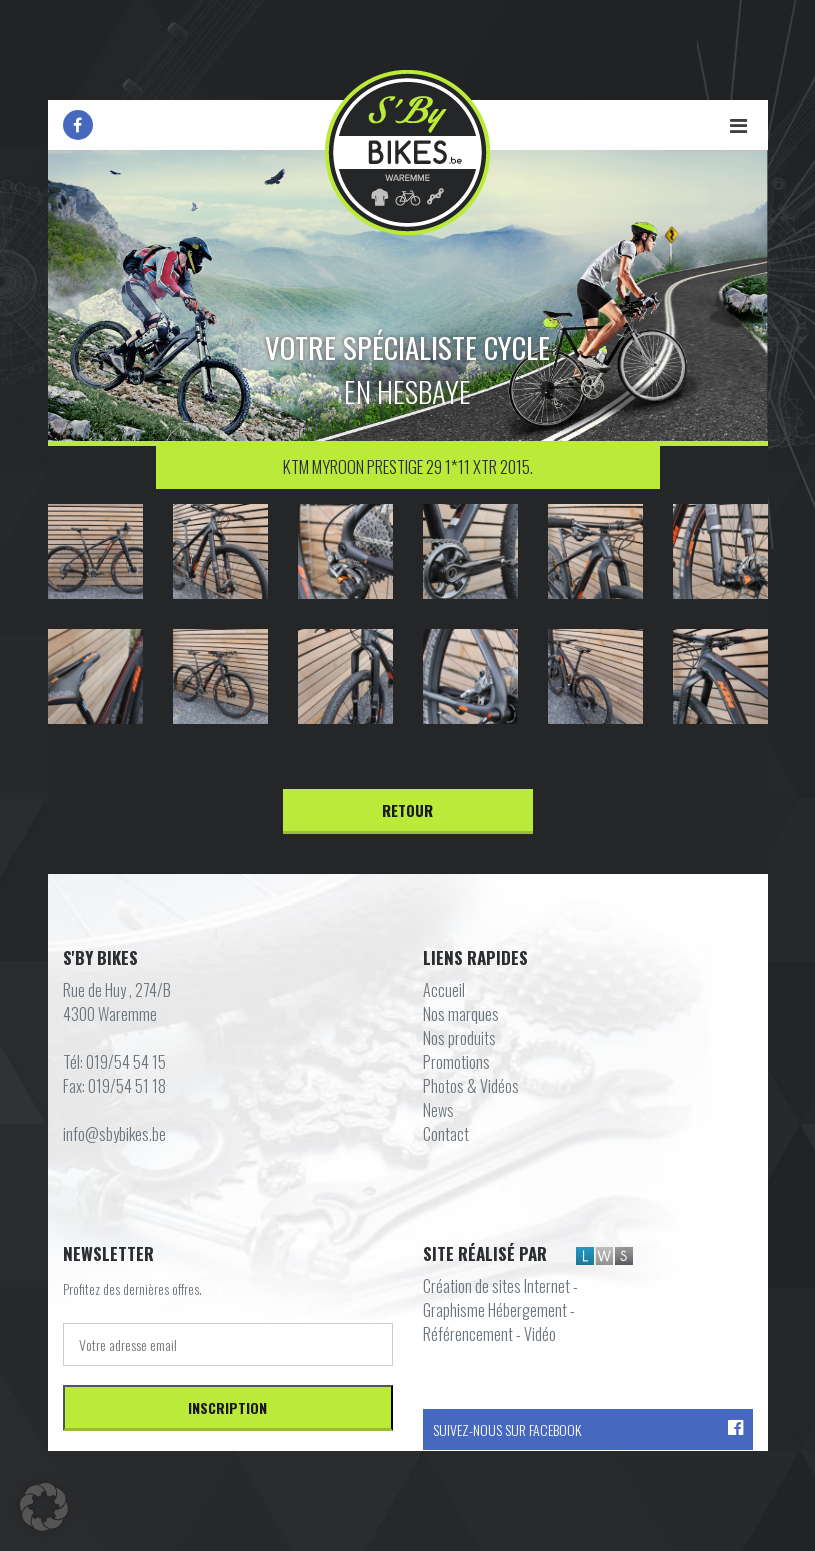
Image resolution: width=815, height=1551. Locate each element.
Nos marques (461, 1014)
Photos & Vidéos (471, 1086)
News (438, 1110)
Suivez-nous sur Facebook (588, 1429)
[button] (44, 1507)
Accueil (444, 990)
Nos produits (459, 1038)
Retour (407, 810)
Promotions (456, 1062)
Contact (446, 1134)
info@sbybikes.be (114, 1134)
